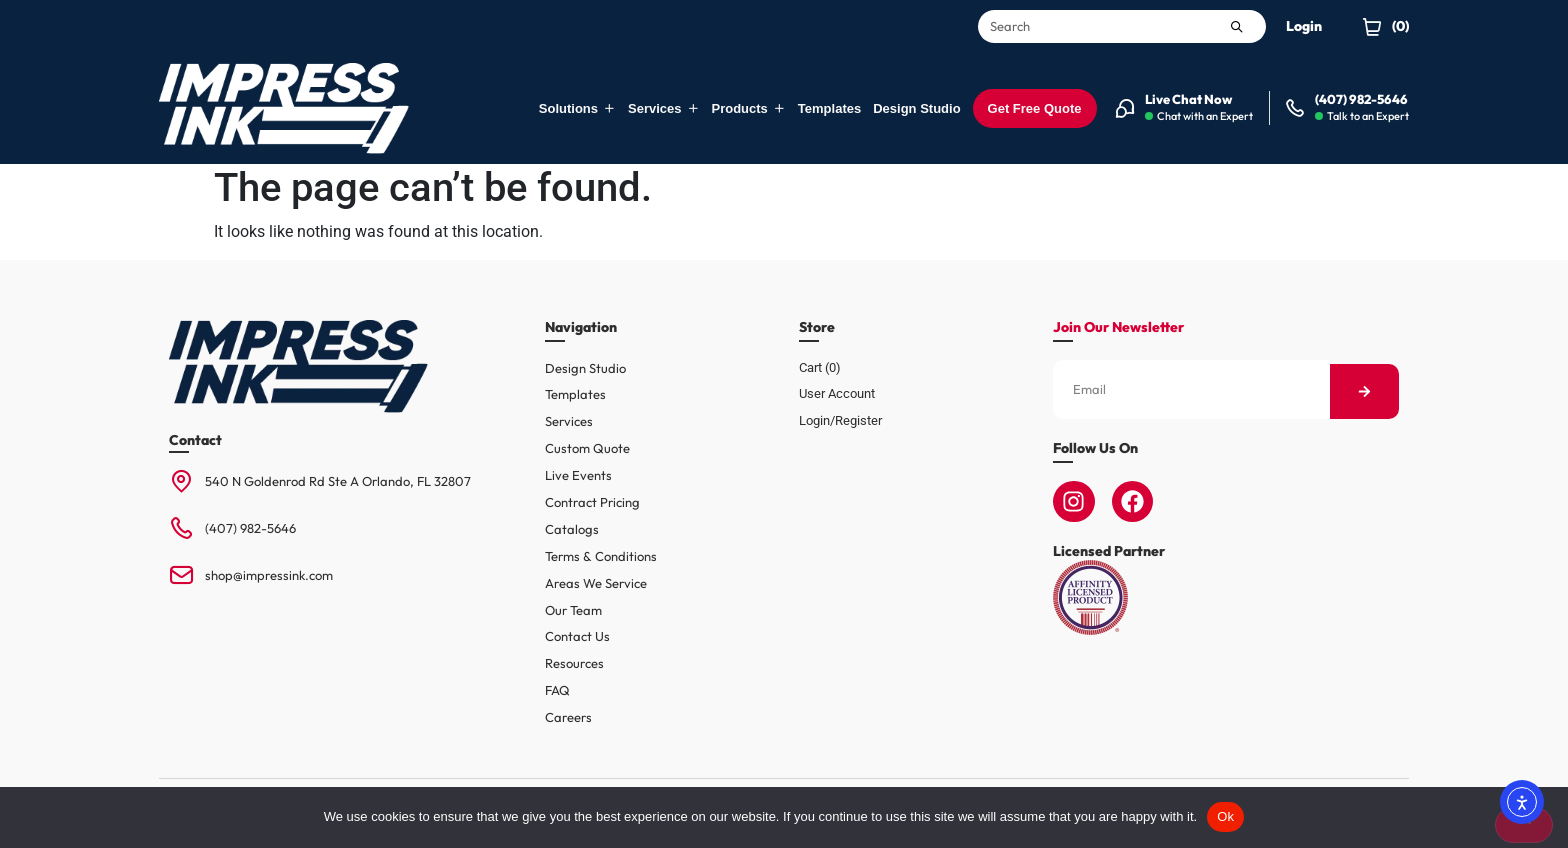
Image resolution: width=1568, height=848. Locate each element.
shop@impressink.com (269, 575)
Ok (1225, 816)
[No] (1524, 825)
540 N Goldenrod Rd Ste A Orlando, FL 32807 (338, 481)
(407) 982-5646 (250, 528)
